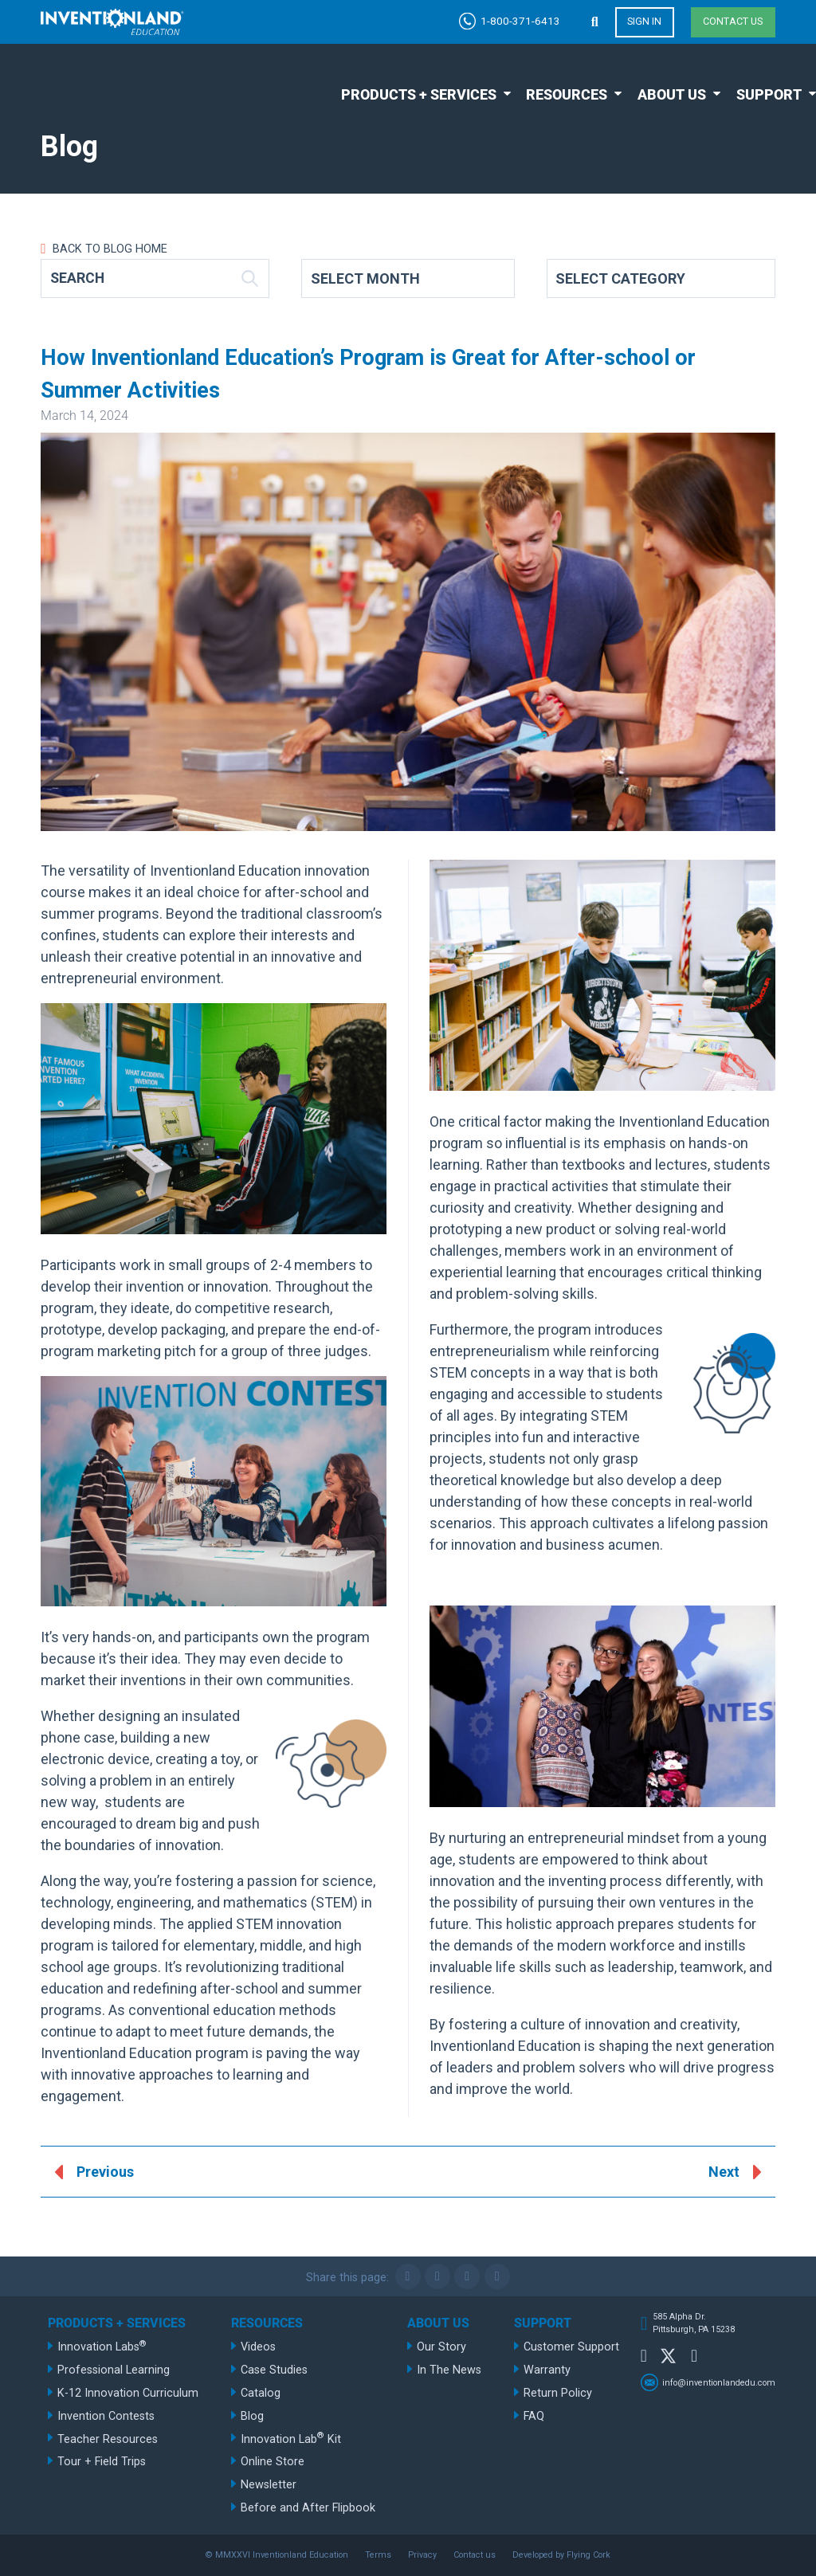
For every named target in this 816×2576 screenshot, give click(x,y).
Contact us (733, 22)
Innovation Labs (102, 2346)
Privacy (422, 2555)
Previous (105, 2173)
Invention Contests (106, 2416)
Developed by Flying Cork (561, 2555)
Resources (566, 94)
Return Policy (558, 2393)
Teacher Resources (107, 2439)
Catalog (260, 2393)
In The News (449, 2370)
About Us (672, 94)
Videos (258, 2347)
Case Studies (274, 2370)
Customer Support (571, 2347)
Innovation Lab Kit (291, 2437)
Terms (378, 2555)
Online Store (272, 2461)
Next (724, 2173)
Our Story (441, 2347)
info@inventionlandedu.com (718, 2383)
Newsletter (268, 2485)
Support (769, 94)
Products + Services (418, 94)
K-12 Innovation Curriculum (127, 2393)
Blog (252, 2416)
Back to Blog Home (108, 249)
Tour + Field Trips (101, 2461)
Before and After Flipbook (308, 2508)
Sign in (644, 22)
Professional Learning (113, 2370)
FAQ (534, 2416)
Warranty (547, 2370)
